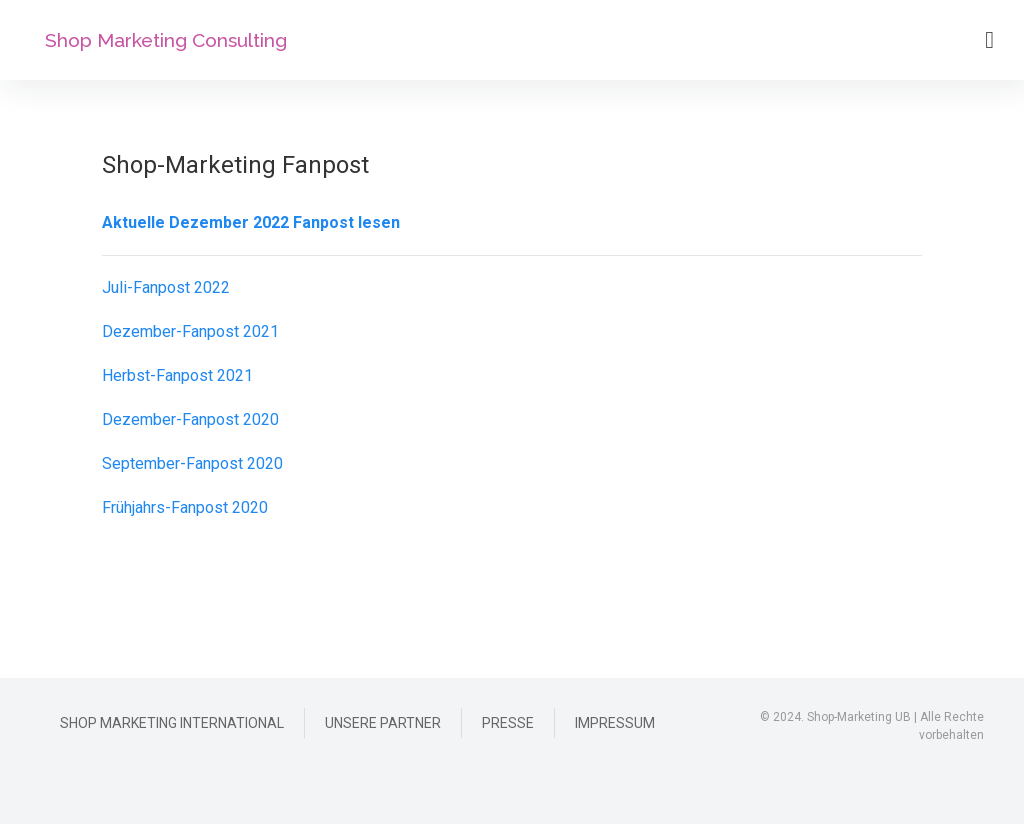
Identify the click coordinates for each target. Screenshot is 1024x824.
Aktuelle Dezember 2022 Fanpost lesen (251, 222)
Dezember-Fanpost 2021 (190, 331)
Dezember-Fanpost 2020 (190, 419)
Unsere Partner (383, 723)
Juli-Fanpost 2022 (166, 287)
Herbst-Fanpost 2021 (177, 375)
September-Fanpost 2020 (192, 463)
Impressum (615, 723)
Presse (508, 723)
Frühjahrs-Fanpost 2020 (185, 507)
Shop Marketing (166, 40)
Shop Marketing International (172, 723)
